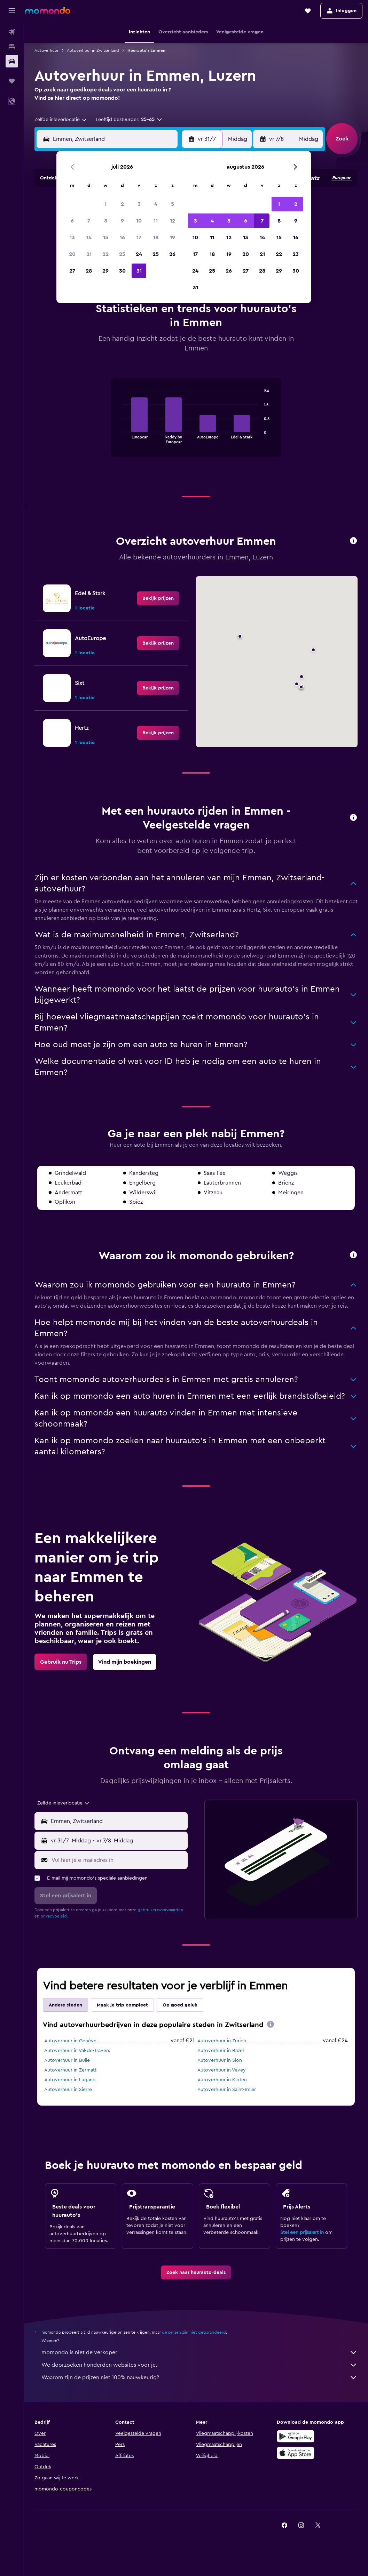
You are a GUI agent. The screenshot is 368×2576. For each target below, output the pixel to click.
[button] (11, 10)
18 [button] (155, 237)
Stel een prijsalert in (302, 2232)
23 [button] (122, 254)
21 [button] (89, 254)
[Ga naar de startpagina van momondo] (47, 10)
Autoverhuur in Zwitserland (93, 50)
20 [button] (72, 254)
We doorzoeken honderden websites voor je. (199, 2365)
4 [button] (155, 204)
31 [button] (139, 271)
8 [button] (105, 221)
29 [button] (105, 271)
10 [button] (139, 221)
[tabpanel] (196, 424)
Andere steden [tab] (65, 2005)
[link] (158, 598)
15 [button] (105, 237)
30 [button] (122, 271)
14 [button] (89, 237)
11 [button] (156, 221)
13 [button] (72, 237)
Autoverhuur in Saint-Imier (226, 2089)
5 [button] (172, 204)
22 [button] (105, 254)
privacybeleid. (54, 1916)
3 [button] (139, 204)
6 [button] (72, 221)
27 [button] (72, 271)
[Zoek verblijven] (12, 47)
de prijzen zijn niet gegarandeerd (194, 2332)
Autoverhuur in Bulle (67, 2060)
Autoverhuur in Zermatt (70, 2070)
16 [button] (122, 237)
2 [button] (122, 204)
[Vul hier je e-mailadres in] (117, 1860)
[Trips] (12, 81)
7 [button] (88, 221)
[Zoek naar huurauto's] (12, 61)
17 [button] (138, 237)
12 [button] (172, 221)
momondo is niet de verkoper (199, 2352)
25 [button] (155, 254)
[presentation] (270, 2024)
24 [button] (139, 254)
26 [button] (172, 254)
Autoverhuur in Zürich (221, 2040)
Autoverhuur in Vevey (221, 2070)
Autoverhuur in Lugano (70, 2079)
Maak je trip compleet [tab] (122, 2005)
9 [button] (122, 221)
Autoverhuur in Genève (70, 2040)
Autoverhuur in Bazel (220, 2050)
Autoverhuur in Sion (219, 2060)
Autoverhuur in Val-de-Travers (77, 2050)
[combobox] (60, 119)
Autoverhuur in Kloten (222, 2079)
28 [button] (89, 271)
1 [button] (105, 204)
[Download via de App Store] (295, 2453)
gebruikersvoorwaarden (160, 1910)
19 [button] (172, 237)
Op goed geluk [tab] (180, 2005)
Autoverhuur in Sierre (68, 2089)
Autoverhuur (46, 50)
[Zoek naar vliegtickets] (12, 32)
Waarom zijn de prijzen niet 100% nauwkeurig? (199, 2377)
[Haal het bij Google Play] (295, 2436)
